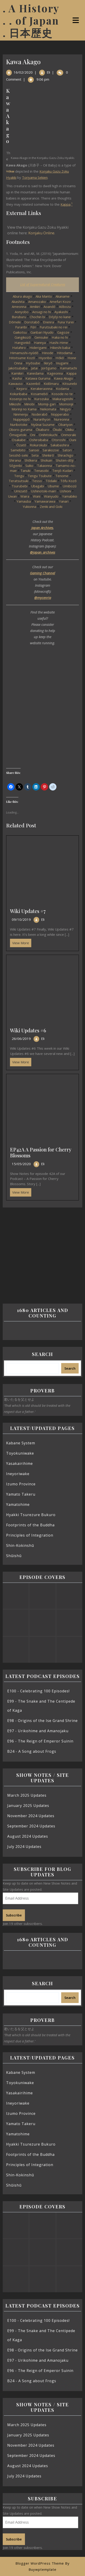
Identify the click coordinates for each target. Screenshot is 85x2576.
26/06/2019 (21, 1038)
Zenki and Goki (51, 506)
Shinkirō (48, 455)
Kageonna (55, 373)
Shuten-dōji (64, 460)
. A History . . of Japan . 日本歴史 (31, 20)
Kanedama (35, 373)
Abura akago (22, 296)
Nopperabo (60, 414)
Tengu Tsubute (40, 475)
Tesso (37, 480)
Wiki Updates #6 (28, 1030)
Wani (36, 496)
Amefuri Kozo (60, 301)
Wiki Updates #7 (28, 911)
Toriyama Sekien (35, 177)
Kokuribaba (18, 393)
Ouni (72, 439)
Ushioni (65, 491)
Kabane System (20, 1442)
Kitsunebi (69, 383)
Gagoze (63, 332)
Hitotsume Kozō (22, 358)
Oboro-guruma (20, 429)
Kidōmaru (51, 383)
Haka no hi (60, 337)
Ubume (53, 486)
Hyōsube (33, 363)
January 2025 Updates (28, 1805)
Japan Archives (42, 527)
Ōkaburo (42, 429)
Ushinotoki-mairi (43, 491)
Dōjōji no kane (60, 317)
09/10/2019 (21, 919)
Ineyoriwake (17, 1473)
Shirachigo (65, 455)
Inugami (62, 363)
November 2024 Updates (30, 1815)
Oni (32, 434)
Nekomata (48, 409)
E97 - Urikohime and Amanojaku (37, 1730)
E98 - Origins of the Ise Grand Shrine (42, 1720)
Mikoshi (15, 404)
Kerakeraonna (41, 388)
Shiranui (15, 460)
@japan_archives (42, 552)
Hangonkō (22, 342)
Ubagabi (37, 486)
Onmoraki (68, 434)
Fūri (33, 327)
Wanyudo (51, 496)
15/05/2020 (21, 1163)
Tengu (19, 475)
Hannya (40, 342)
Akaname (63, 296)
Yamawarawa (44, 501)
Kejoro (21, 388)
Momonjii (66, 404)
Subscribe (14, 1915)
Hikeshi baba (60, 347)
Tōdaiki (51, 480)
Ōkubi (57, 429)
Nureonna (61, 419)
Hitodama (64, 352)
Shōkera (30, 460)
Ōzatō (21, 445)
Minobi (29, 404)
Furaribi (21, 327)
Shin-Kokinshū (20, 1545)
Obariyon (65, 424)
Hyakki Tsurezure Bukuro (31, 1514)
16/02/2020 (23, 72)
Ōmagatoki (17, 434)
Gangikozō (23, 337)
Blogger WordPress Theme (39, 2563)
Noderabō (39, 414)
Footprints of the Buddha (30, 1524)
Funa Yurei (66, 322)
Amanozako (37, 301)
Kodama (62, 388)
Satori (67, 450)
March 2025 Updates (26, 1795)
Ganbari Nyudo (41, 332)
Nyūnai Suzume (43, 424)
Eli (48, 72)
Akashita (18, 301)
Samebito (18, 450)
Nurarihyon (41, 419)
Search (42, 1354)
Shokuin (46, 460)
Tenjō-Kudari (62, 470)
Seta (35, 455)
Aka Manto (44, 296)
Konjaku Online (41, 232)
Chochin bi (37, 317)
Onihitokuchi (48, 434)
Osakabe (19, 439)
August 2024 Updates (27, 1836)
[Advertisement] (42, 1252)
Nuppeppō (21, 419)
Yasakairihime (19, 1463)
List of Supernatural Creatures (42, 284)
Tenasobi (41, 470)
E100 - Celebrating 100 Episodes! (38, 1690)
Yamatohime (18, 1504)
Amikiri (35, 306)
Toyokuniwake (20, 1453)
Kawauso (15, 383)
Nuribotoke (18, 424)
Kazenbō (33, 383)
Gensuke (41, 337)
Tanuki (25, 470)
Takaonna (44, 465)
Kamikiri (17, 373)
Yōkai (10, 171)
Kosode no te (62, 393)
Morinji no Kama (24, 409)
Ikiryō (48, 363)
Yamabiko (69, 496)
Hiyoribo (45, 358)
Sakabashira (60, 445)
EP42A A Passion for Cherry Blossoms (40, 1152)
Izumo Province (21, 1483)
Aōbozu (65, 306)
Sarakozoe (51, 450)
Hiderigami (37, 347)
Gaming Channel (42, 573)
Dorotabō (31, 322)
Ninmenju (20, 414)
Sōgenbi (15, 465)
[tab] (76, 20)
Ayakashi (61, 312)
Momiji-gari (47, 404)
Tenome (61, 475)
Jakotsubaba (17, 368)
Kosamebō (39, 393)
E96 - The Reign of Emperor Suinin (40, 1741)
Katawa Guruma (37, 378)
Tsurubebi (19, 486)
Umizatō (20, 491)
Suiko (29, 465)
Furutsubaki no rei (53, 327)
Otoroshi (59, 439)
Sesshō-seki (18, 455)
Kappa (65, 204)
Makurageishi (62, 399)
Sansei (34, 450)
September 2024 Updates (31, 1826)
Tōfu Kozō (68, 480)
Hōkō (60, 358)
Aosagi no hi (41, 312)
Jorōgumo (48, 368)
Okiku (69, 429)
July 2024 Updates (24, 1846)
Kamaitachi (68, 368)
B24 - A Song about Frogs (31, 1751)
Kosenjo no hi (20, 399)
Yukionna (29, 506)
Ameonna (19, 306)
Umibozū (69, 486)
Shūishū (14, 1555)
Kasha (17, 378)
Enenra (48, 322)
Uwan (12, 496)
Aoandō (49, 306)
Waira (24, 496)
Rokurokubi (38, 445)
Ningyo (65, 409)
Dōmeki (15, 322)
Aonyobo (22, 312)
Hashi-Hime (58, 342)
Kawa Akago (63, 378)
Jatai (34, 368)
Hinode (47, 352)
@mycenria (42, 597)
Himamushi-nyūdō (24, 352)
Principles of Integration (29, 1535)
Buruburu (19, 317)
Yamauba (24, 501)
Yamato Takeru (20, 1494)
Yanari (63, 501)
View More (19, 942)
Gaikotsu (20, 332)
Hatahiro (19, 347)
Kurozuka (41, 399)
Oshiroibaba (38, 439)
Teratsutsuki (18, 480)
